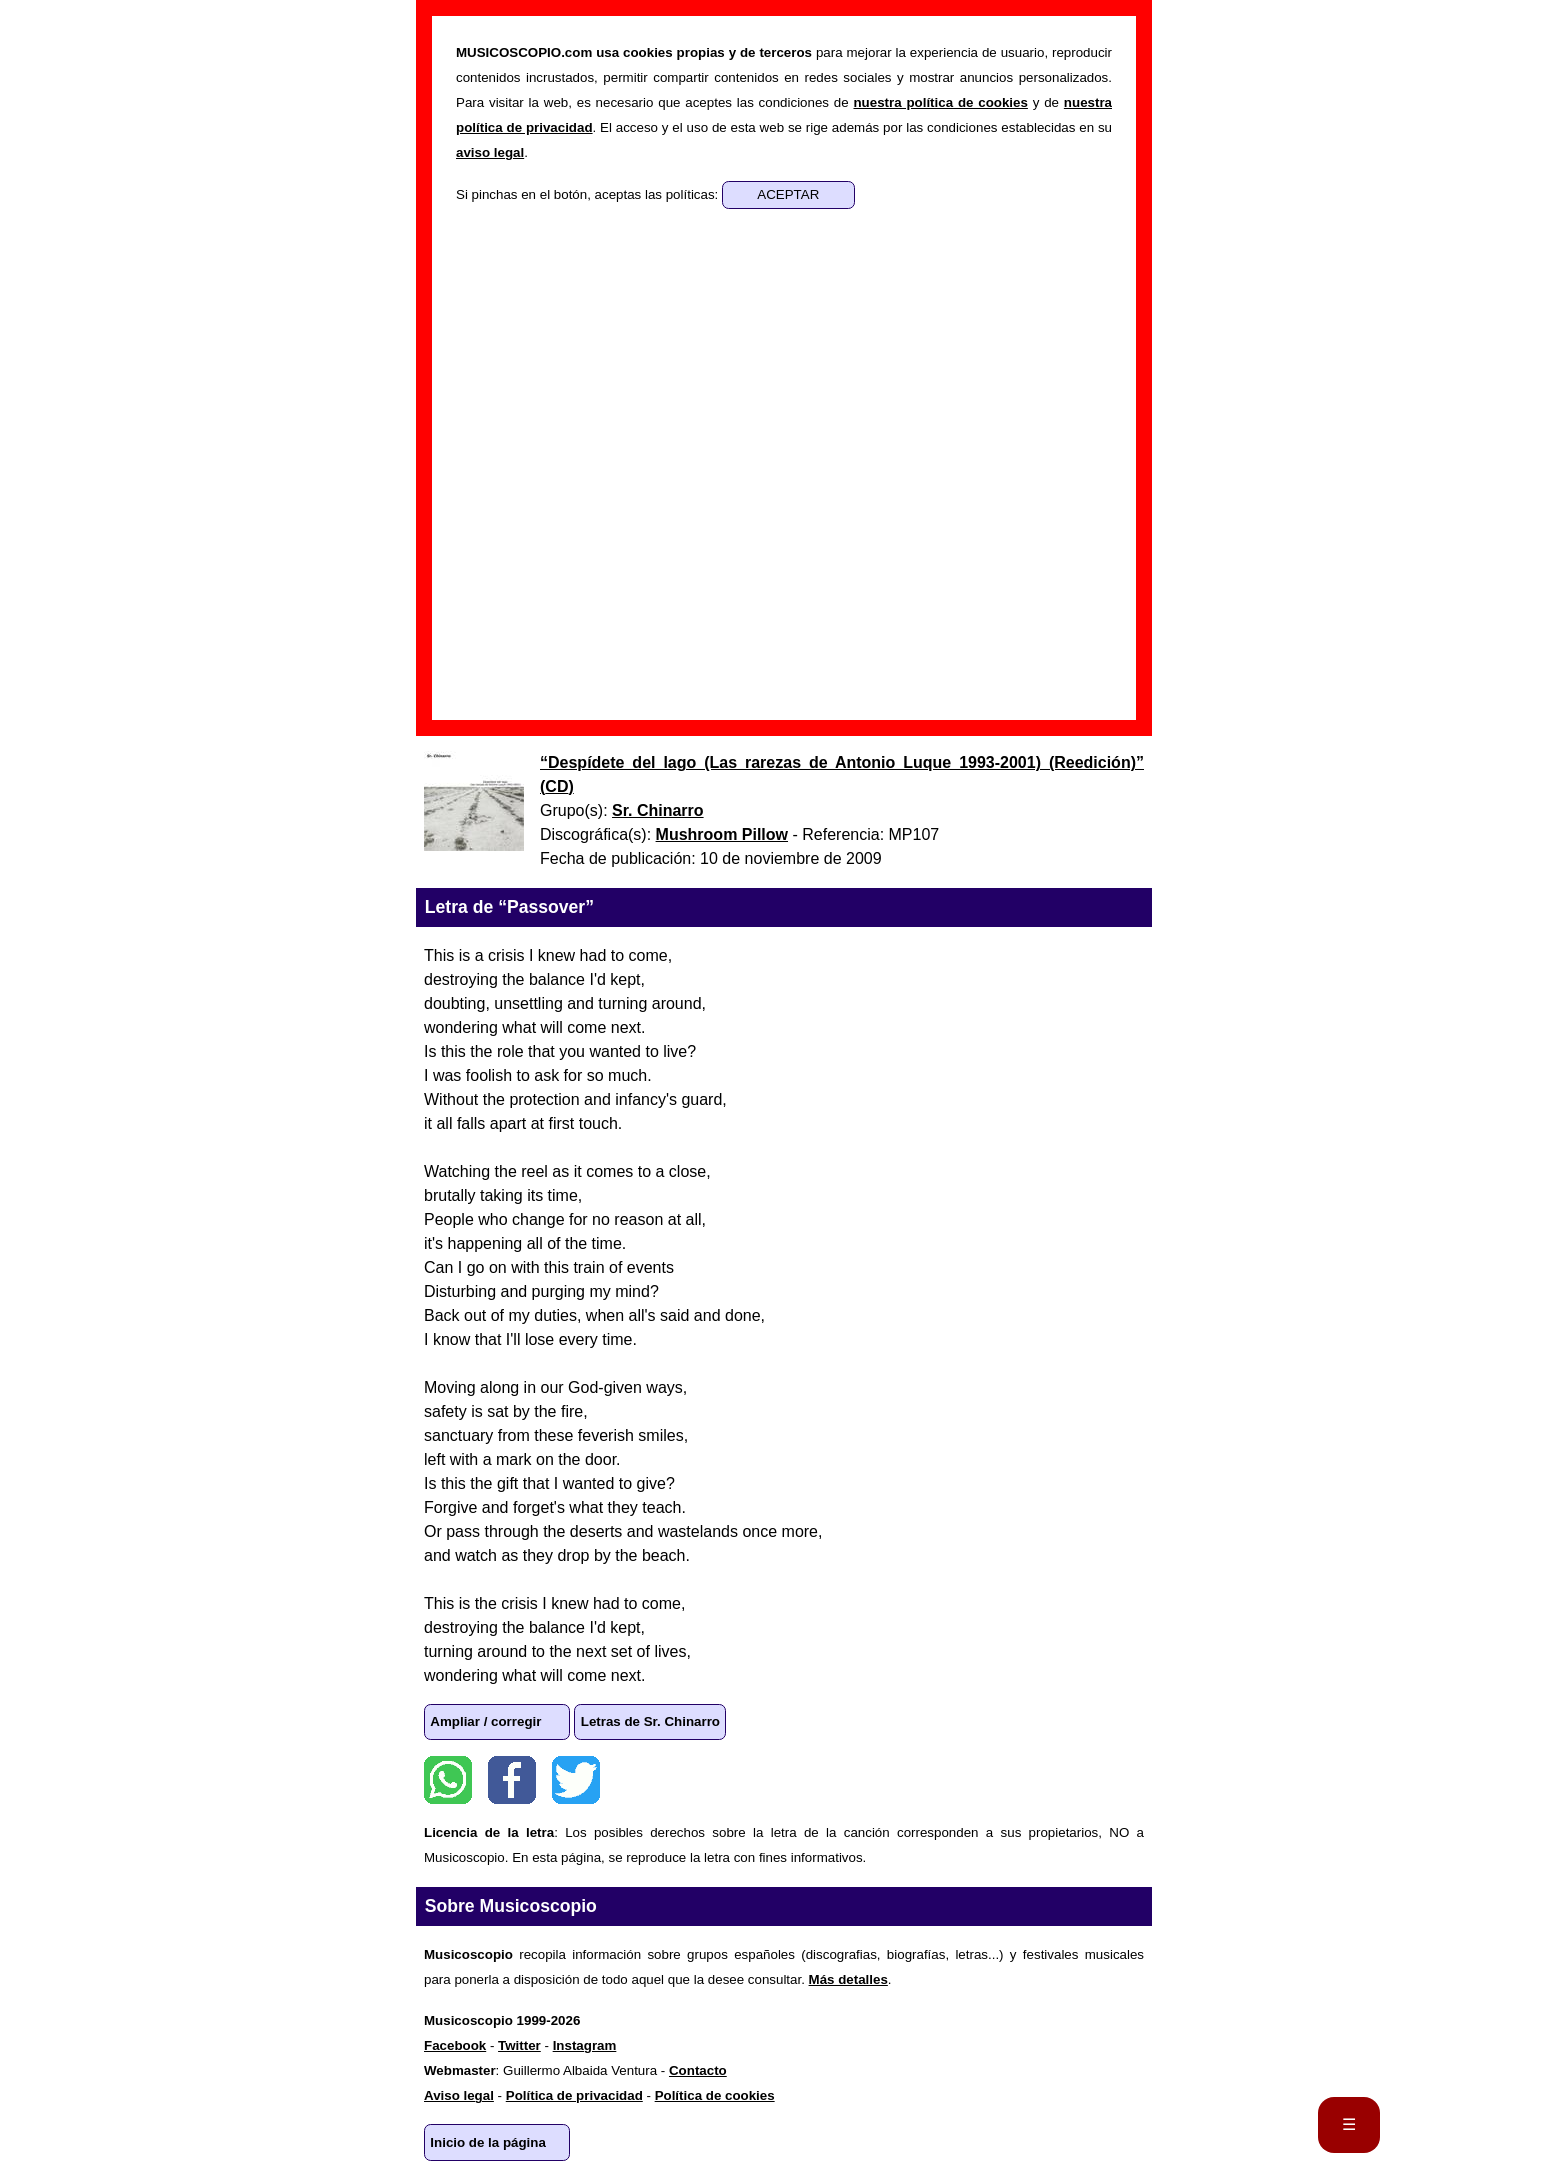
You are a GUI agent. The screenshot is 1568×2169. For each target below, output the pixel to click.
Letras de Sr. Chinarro (650, 1721)
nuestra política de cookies (940, 102)
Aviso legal (459, 2095)
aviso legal (490, 152)
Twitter (576, 1780)
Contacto (698, 2070)
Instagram (585, 2045)
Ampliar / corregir (485, 1721)
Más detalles (848, 1979)
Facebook (512, 1780)
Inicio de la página (488, 2142)
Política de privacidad (574, 2095)
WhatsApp (448, 1780)
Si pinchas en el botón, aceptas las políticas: (589, 194)
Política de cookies (715, 2095)
